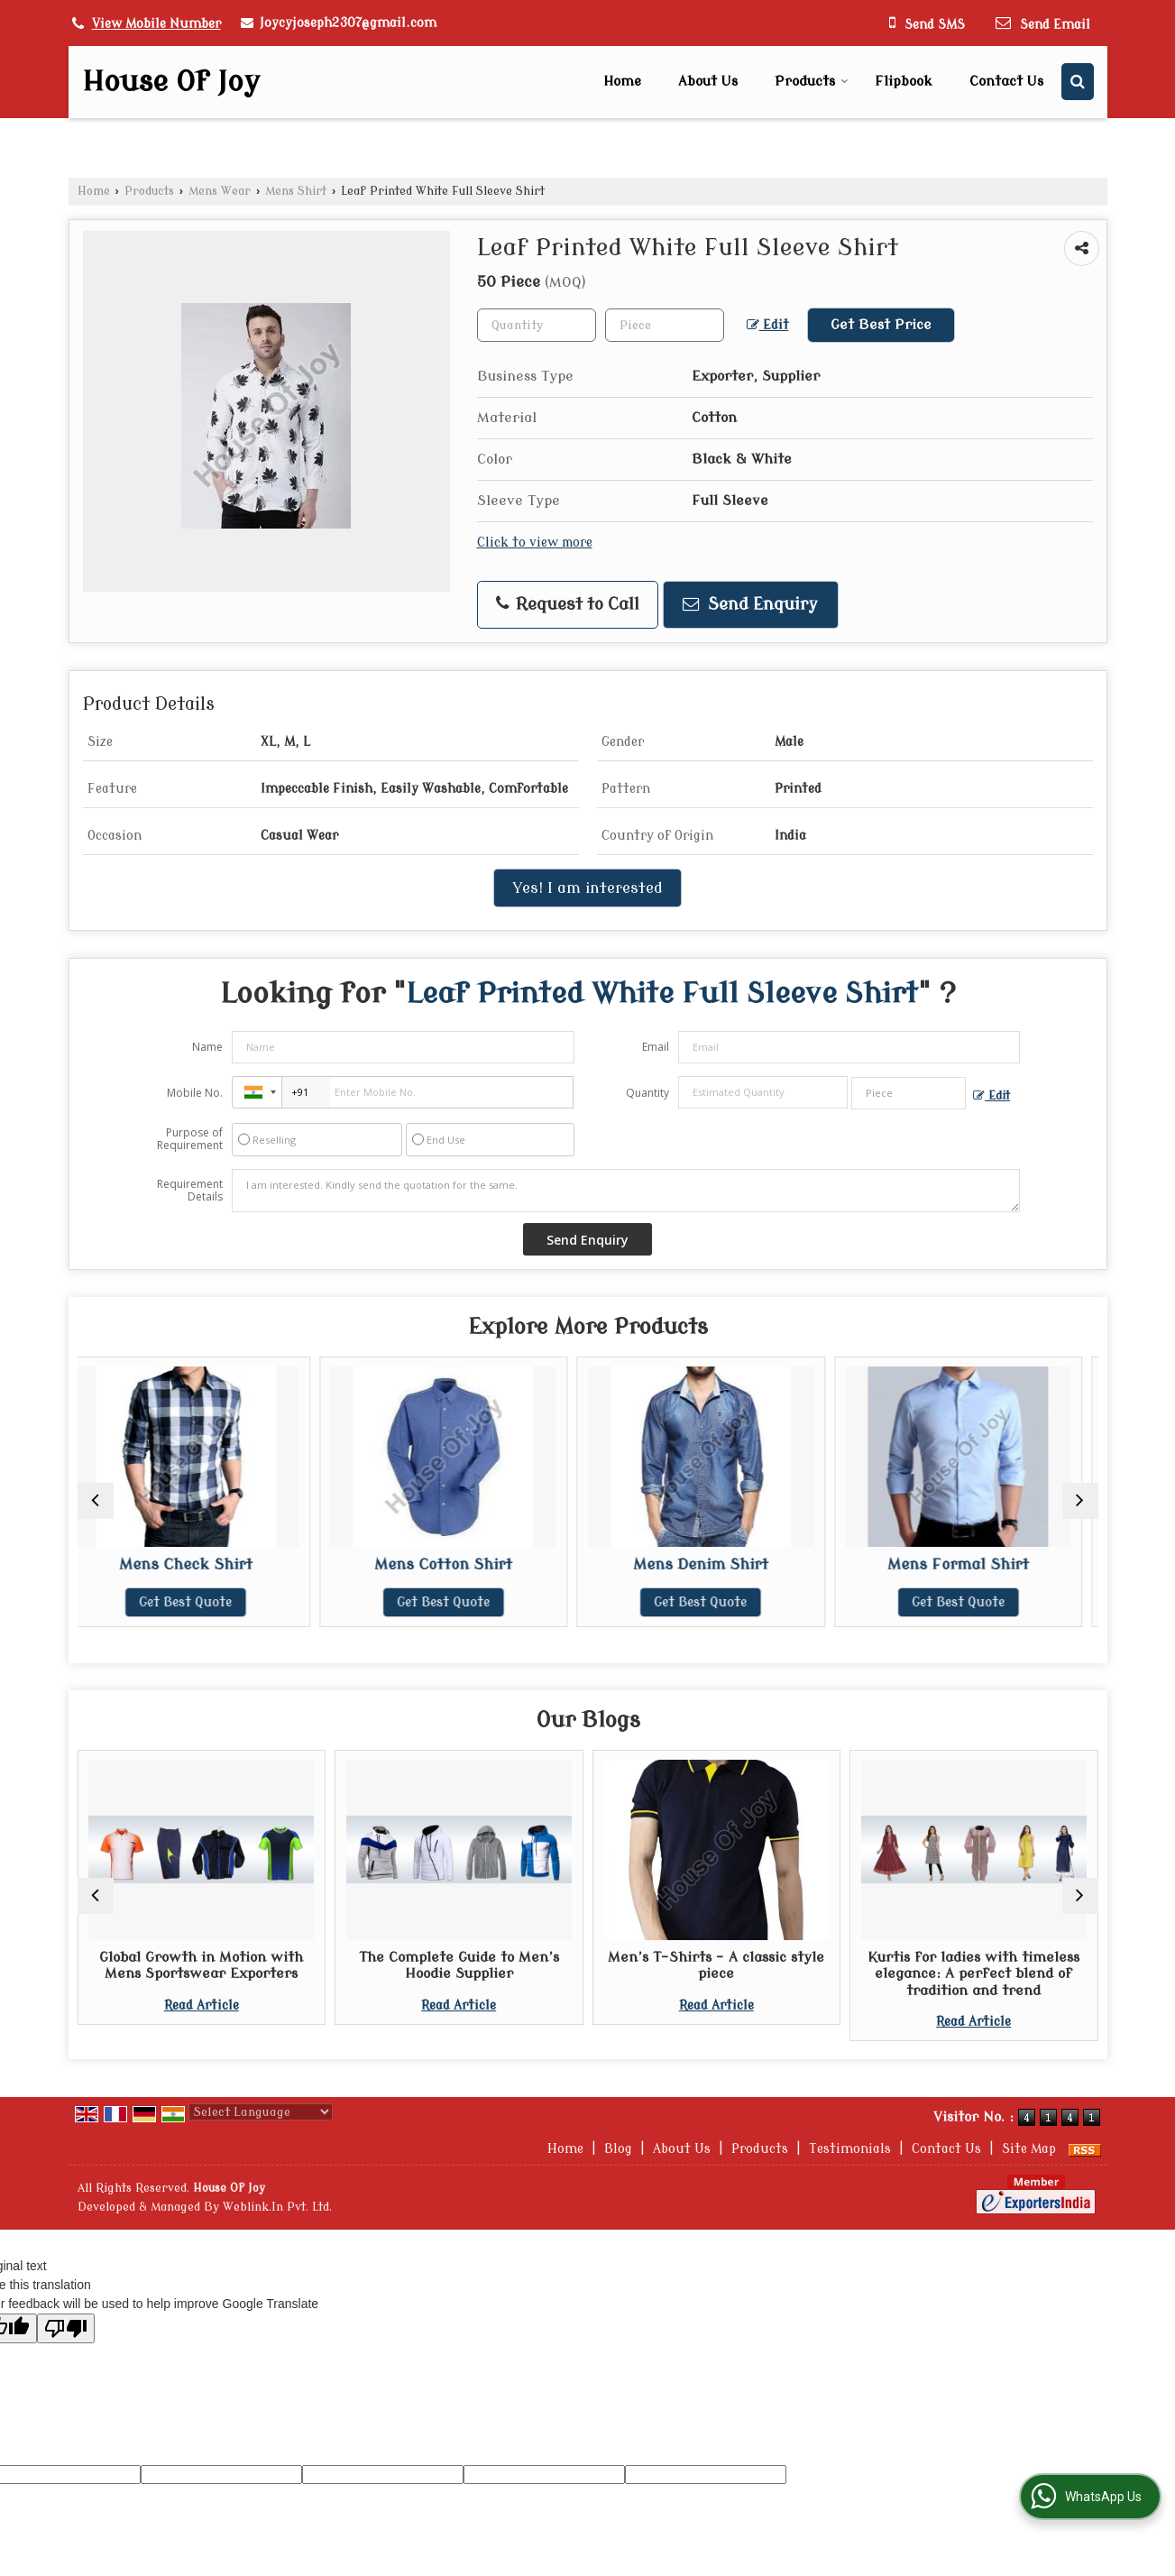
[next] (1080, 1501)
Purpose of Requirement (190, 1139)
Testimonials (850, 2149)
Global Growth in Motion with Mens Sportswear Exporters (201, 1965)
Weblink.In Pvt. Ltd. (277, 2207)
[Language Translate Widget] (260, 2112)
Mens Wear (219, 191)
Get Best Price (881, 325)
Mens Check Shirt (201, 1564)
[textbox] (664, 325)
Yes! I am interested (587, 888)
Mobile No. (195, 1092)
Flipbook (903, 81)
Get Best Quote (201, 1602)
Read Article (201, 2005)
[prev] (96, 1501)
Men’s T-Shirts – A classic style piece (716, 1965)
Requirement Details (190, 1190)
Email (655, 1046)
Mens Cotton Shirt (459, 1564)
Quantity (647, 1092)
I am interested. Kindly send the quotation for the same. (626, 1190)
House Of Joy (171, 82)
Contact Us (1006, 81)
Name (207, 1046)
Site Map (1029, 2149)
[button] (156, 24)
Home (622, 81)
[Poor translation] (66, 2328)
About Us (708, 81)
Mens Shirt (295, 191)
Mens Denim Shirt (716, 1564)
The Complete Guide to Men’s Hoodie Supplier (459, 1965)
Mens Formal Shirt (973, 1564)
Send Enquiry (750, 604)
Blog (618, 2149)
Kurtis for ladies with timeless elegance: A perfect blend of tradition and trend (973, 1974)
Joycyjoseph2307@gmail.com (348, 23)
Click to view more (534, 542)
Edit (768, 325)
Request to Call (567, 604)
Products (812, 81)
